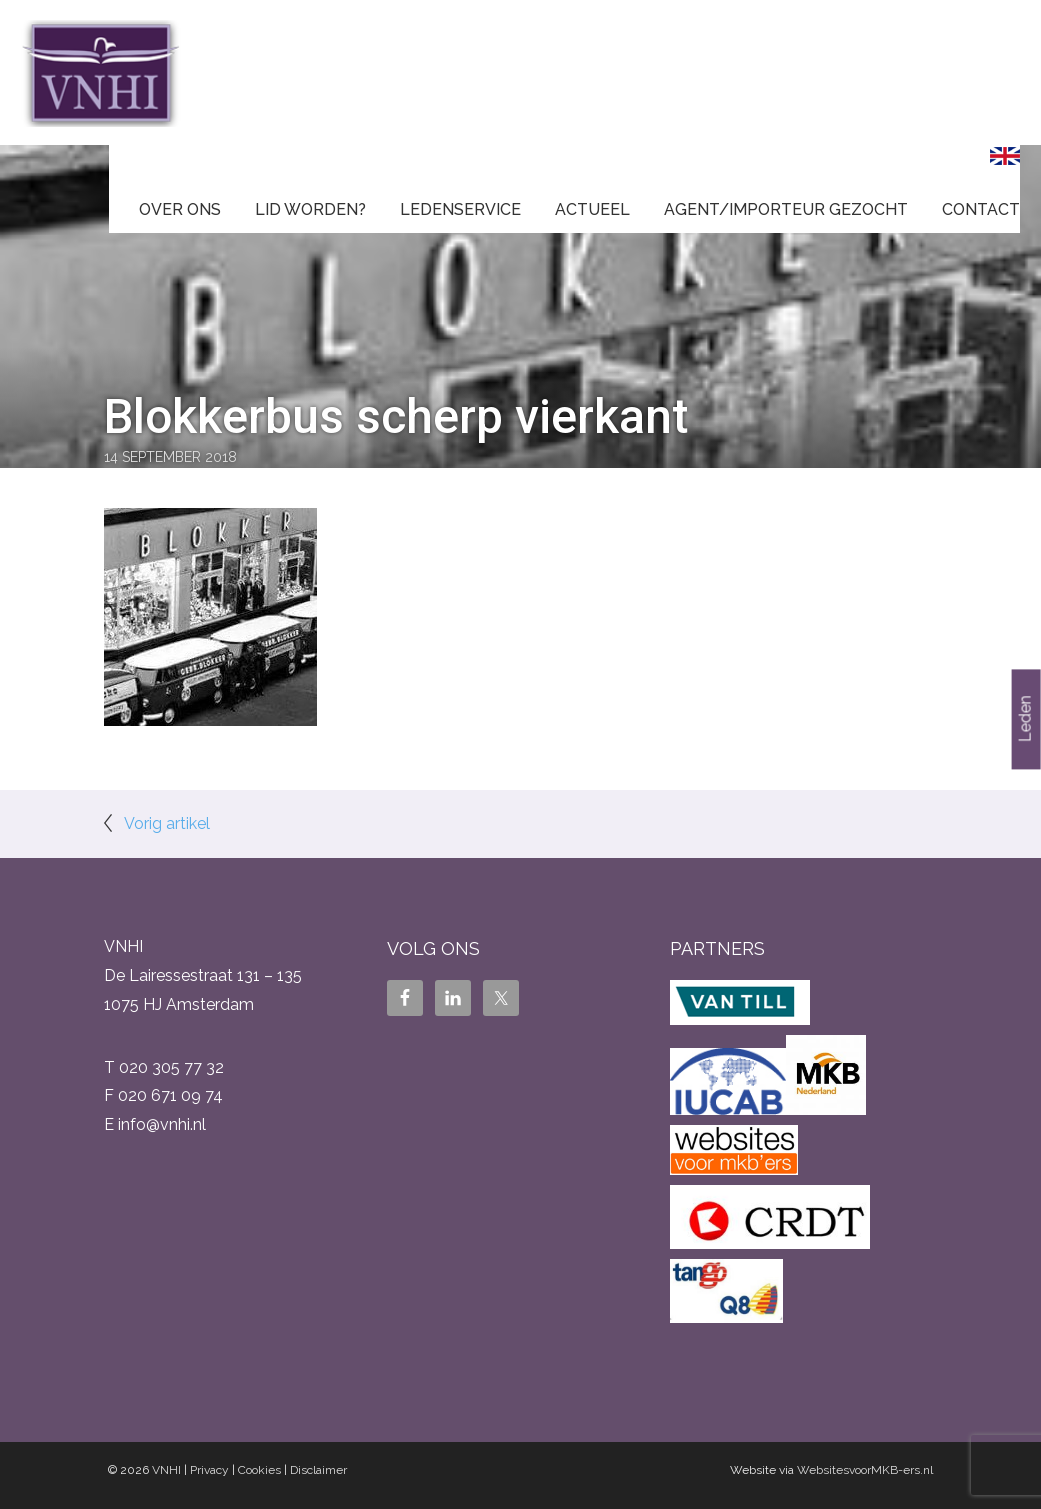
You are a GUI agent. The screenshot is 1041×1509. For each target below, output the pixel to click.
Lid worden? (310, 209)
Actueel (592, 209)
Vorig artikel (167, 823)
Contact (981, 209)
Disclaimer (318, 1470)
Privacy (209, 1470)
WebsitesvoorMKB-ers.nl (865, 1470)
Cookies (259, 1470)
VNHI (166, 1470)
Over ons (180, 209)
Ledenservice (460, 209)
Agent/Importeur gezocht (786, 209)
